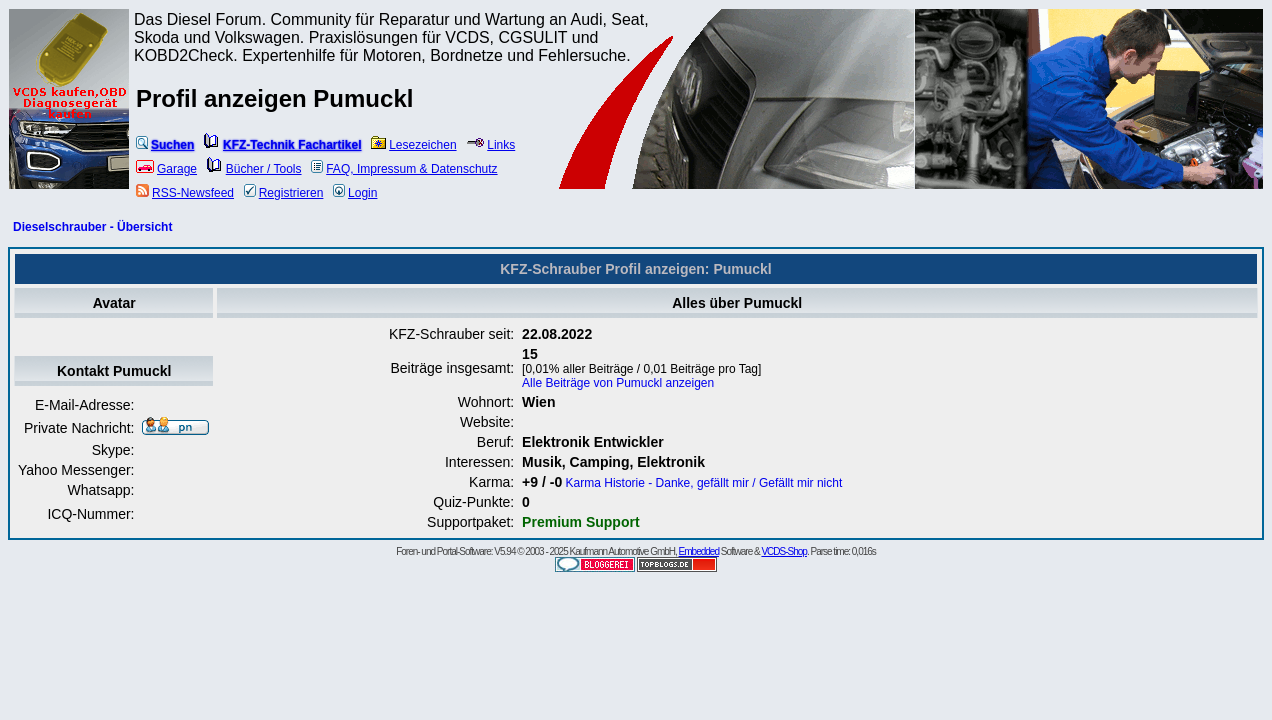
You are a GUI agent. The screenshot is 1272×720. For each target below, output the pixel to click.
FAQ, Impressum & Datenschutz (404, 169)
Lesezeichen (413, 145)
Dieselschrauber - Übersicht (92, 227)
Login (355, 193)
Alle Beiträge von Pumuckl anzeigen (618, 383)
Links (490, 145)
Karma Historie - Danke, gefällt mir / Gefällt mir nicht (704, 483)
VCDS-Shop (783, 551)
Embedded (699, 551)
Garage (166, 169)
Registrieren (284, 193)
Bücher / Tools (254, 169)
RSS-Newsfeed (185, 193)
